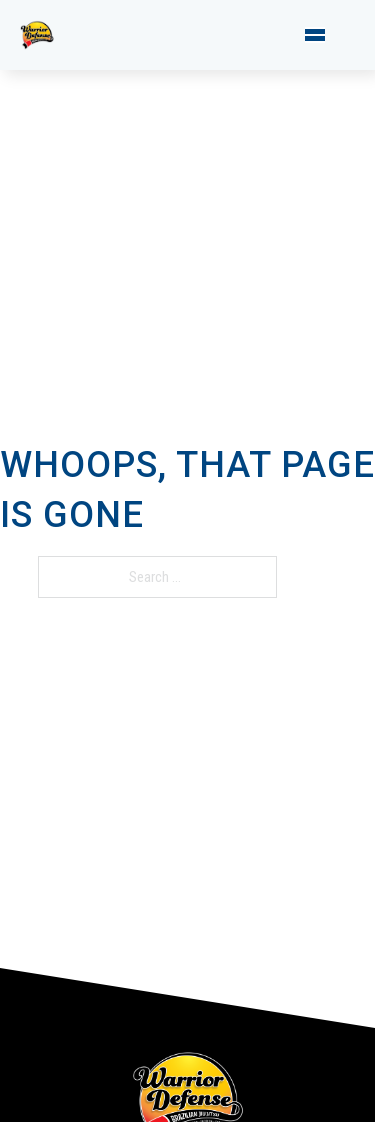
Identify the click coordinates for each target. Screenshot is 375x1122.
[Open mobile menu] (315, 35)
